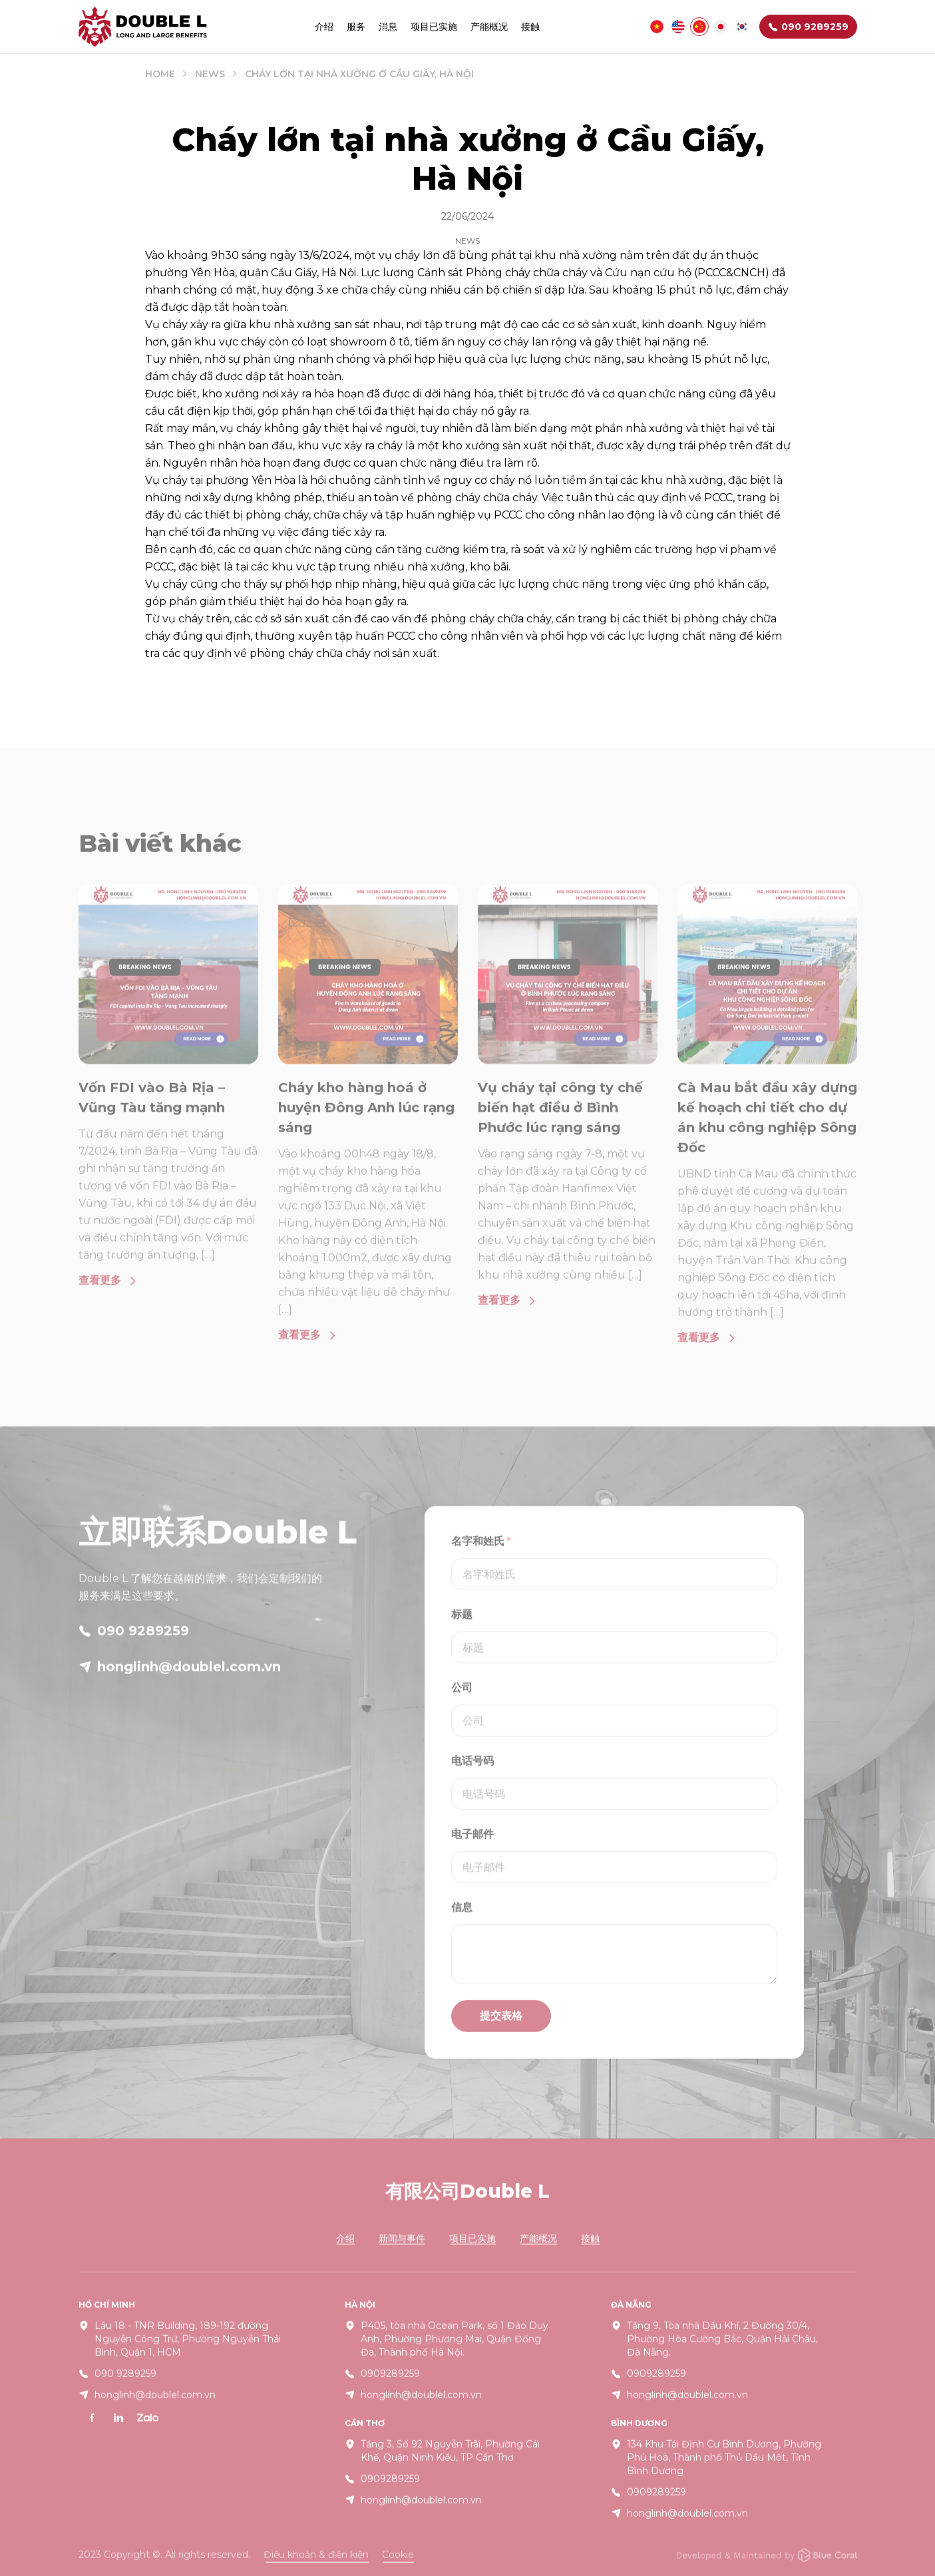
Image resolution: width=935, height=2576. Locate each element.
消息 (388, 27)
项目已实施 (434, 27)
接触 (530, 27)
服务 (356, 27)
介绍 (324, 27)
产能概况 (489, 27)
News (210, 74)
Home (160, 74)
